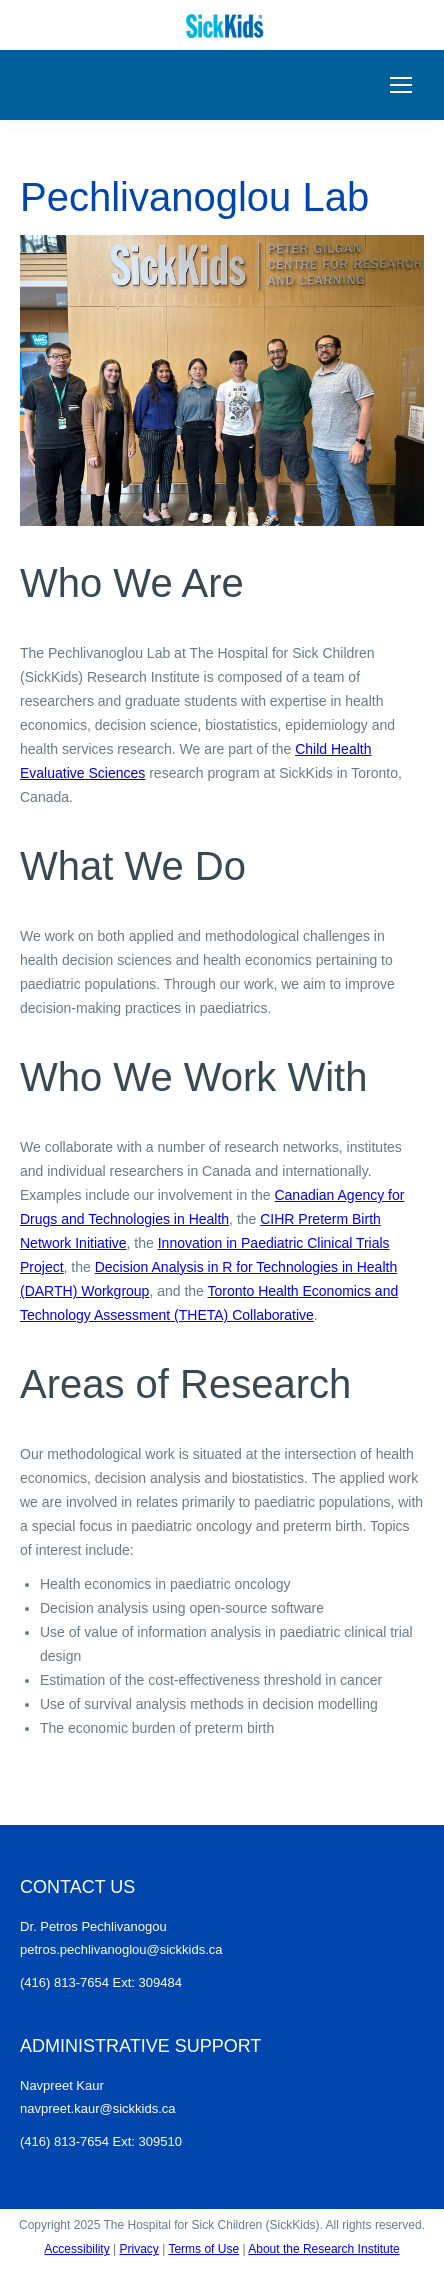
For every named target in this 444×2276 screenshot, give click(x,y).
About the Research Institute (323, 2249)
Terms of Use (203, 2249)
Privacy (138, 2249)
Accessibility (76, 2249)
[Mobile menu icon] (401, 85)
